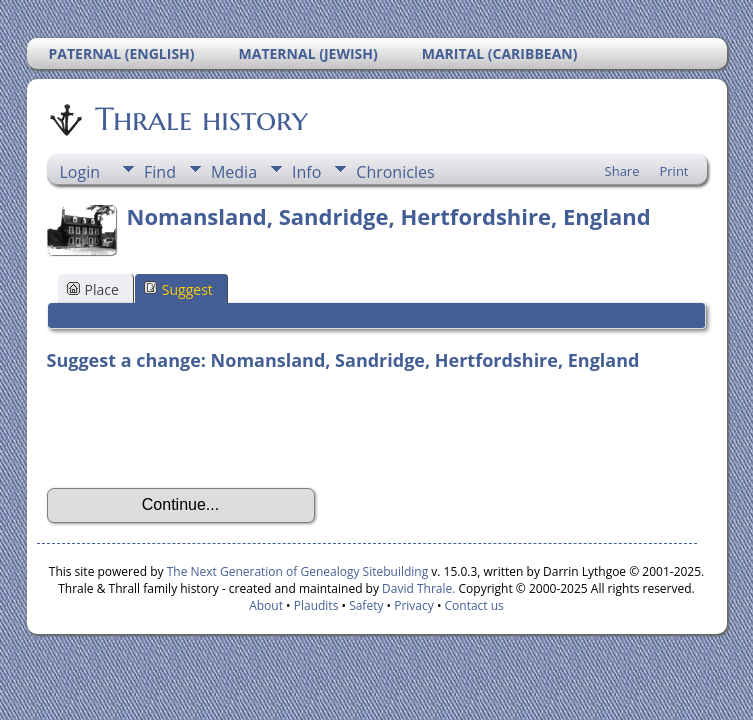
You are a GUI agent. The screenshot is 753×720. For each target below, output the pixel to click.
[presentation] (199, 430)
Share (622, 171)
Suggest (178, 289)
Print (673, 171)
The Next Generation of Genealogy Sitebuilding (298, 571)
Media (234, 172)
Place (93, 289)
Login (80, 172)
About (266, 605)
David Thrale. (418, 588)
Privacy (414, 605)
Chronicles (395, 172)
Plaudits (316, 605)
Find (160, 172)
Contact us (474, 605)
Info (306, 172)
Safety (366, 605)
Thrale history (200, 119)
